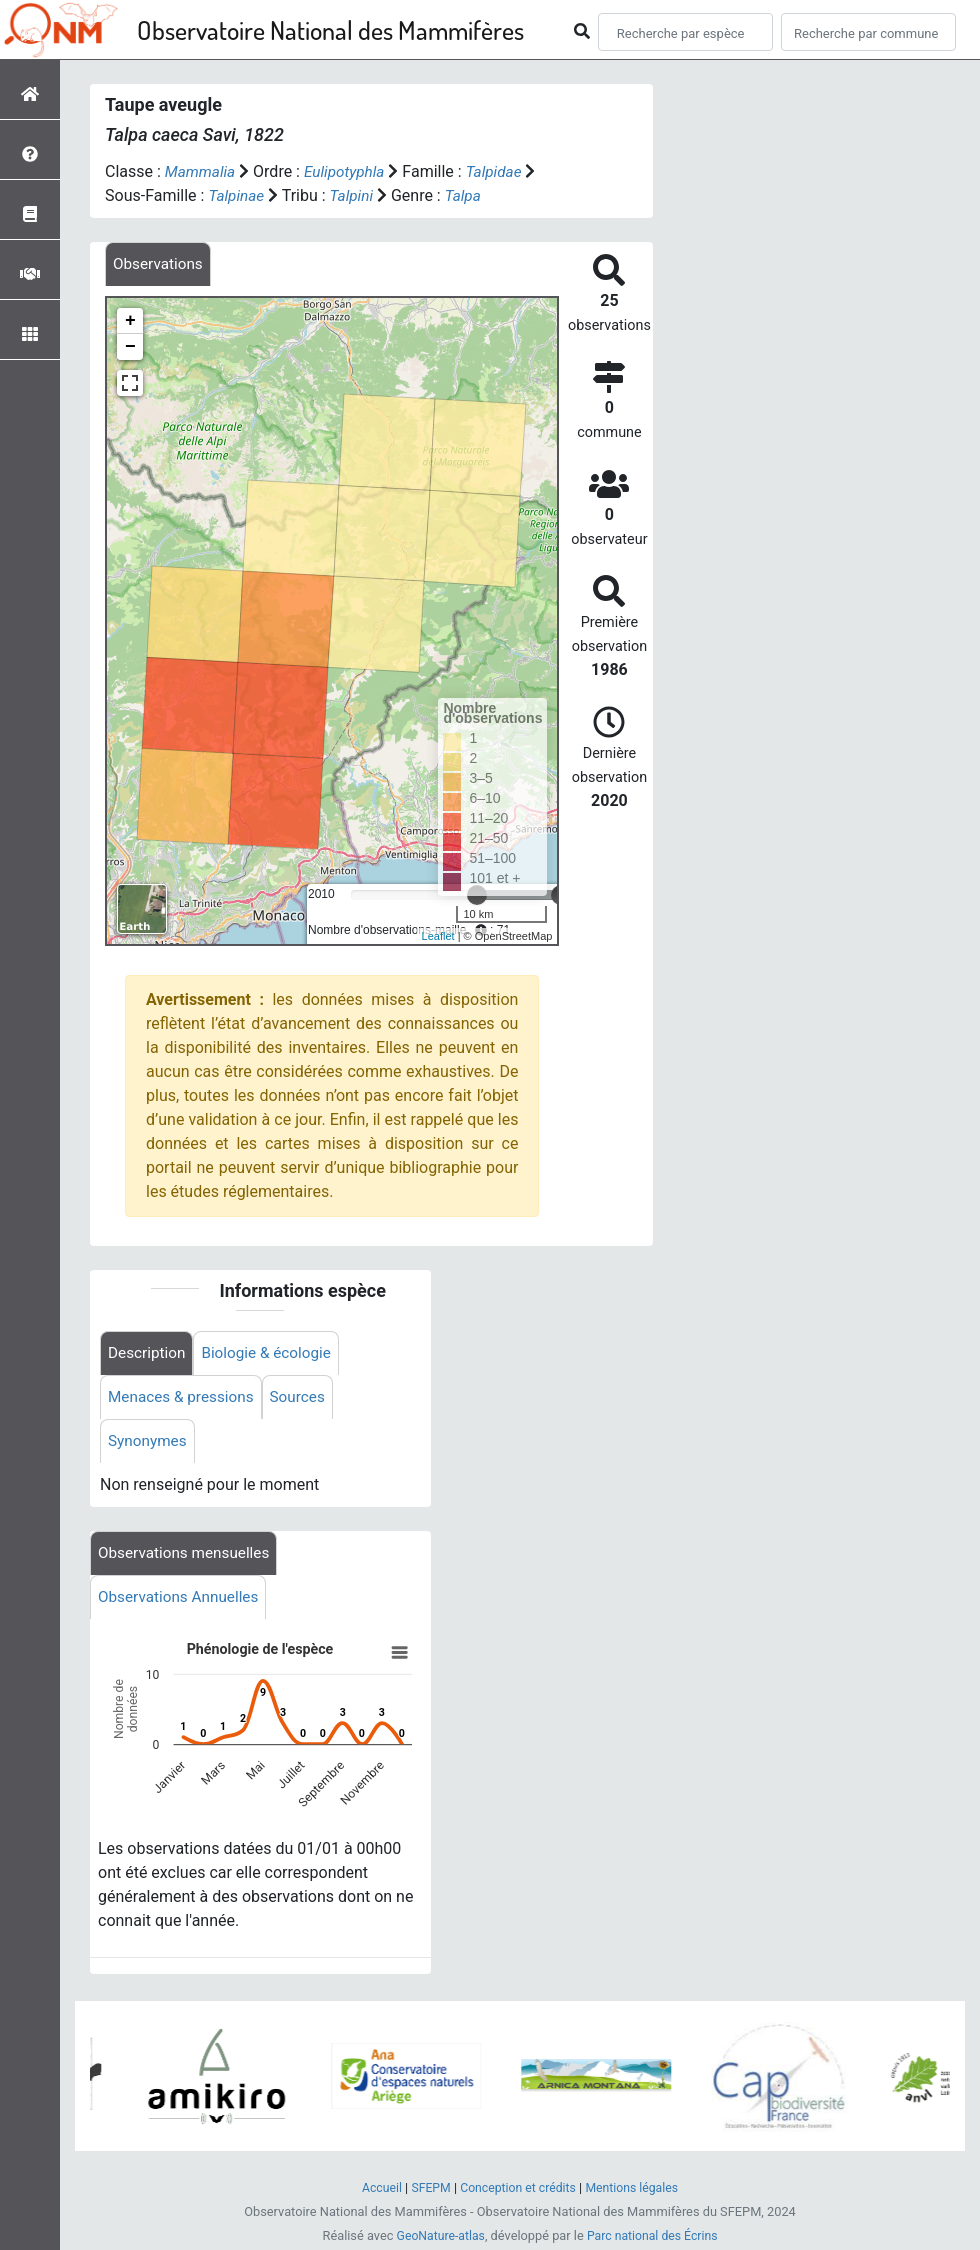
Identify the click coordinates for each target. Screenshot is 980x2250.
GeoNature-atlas (437, 2238)
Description (148, 1354)
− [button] (130, 348)
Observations (160, 264)
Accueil (376, 2190)
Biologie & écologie (273, 1354)
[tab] (160, 264)
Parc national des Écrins (654, 2238)
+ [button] (130, 322)
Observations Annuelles (182, 1602)
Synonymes (149, 1444)
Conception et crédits (517, 2190)
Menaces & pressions (184, 1399)
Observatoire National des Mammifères (330, 29)
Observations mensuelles (187, 1557)
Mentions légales (636, 2190)
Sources (305, 1399)
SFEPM (426, 2190)
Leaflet (438, 937)
